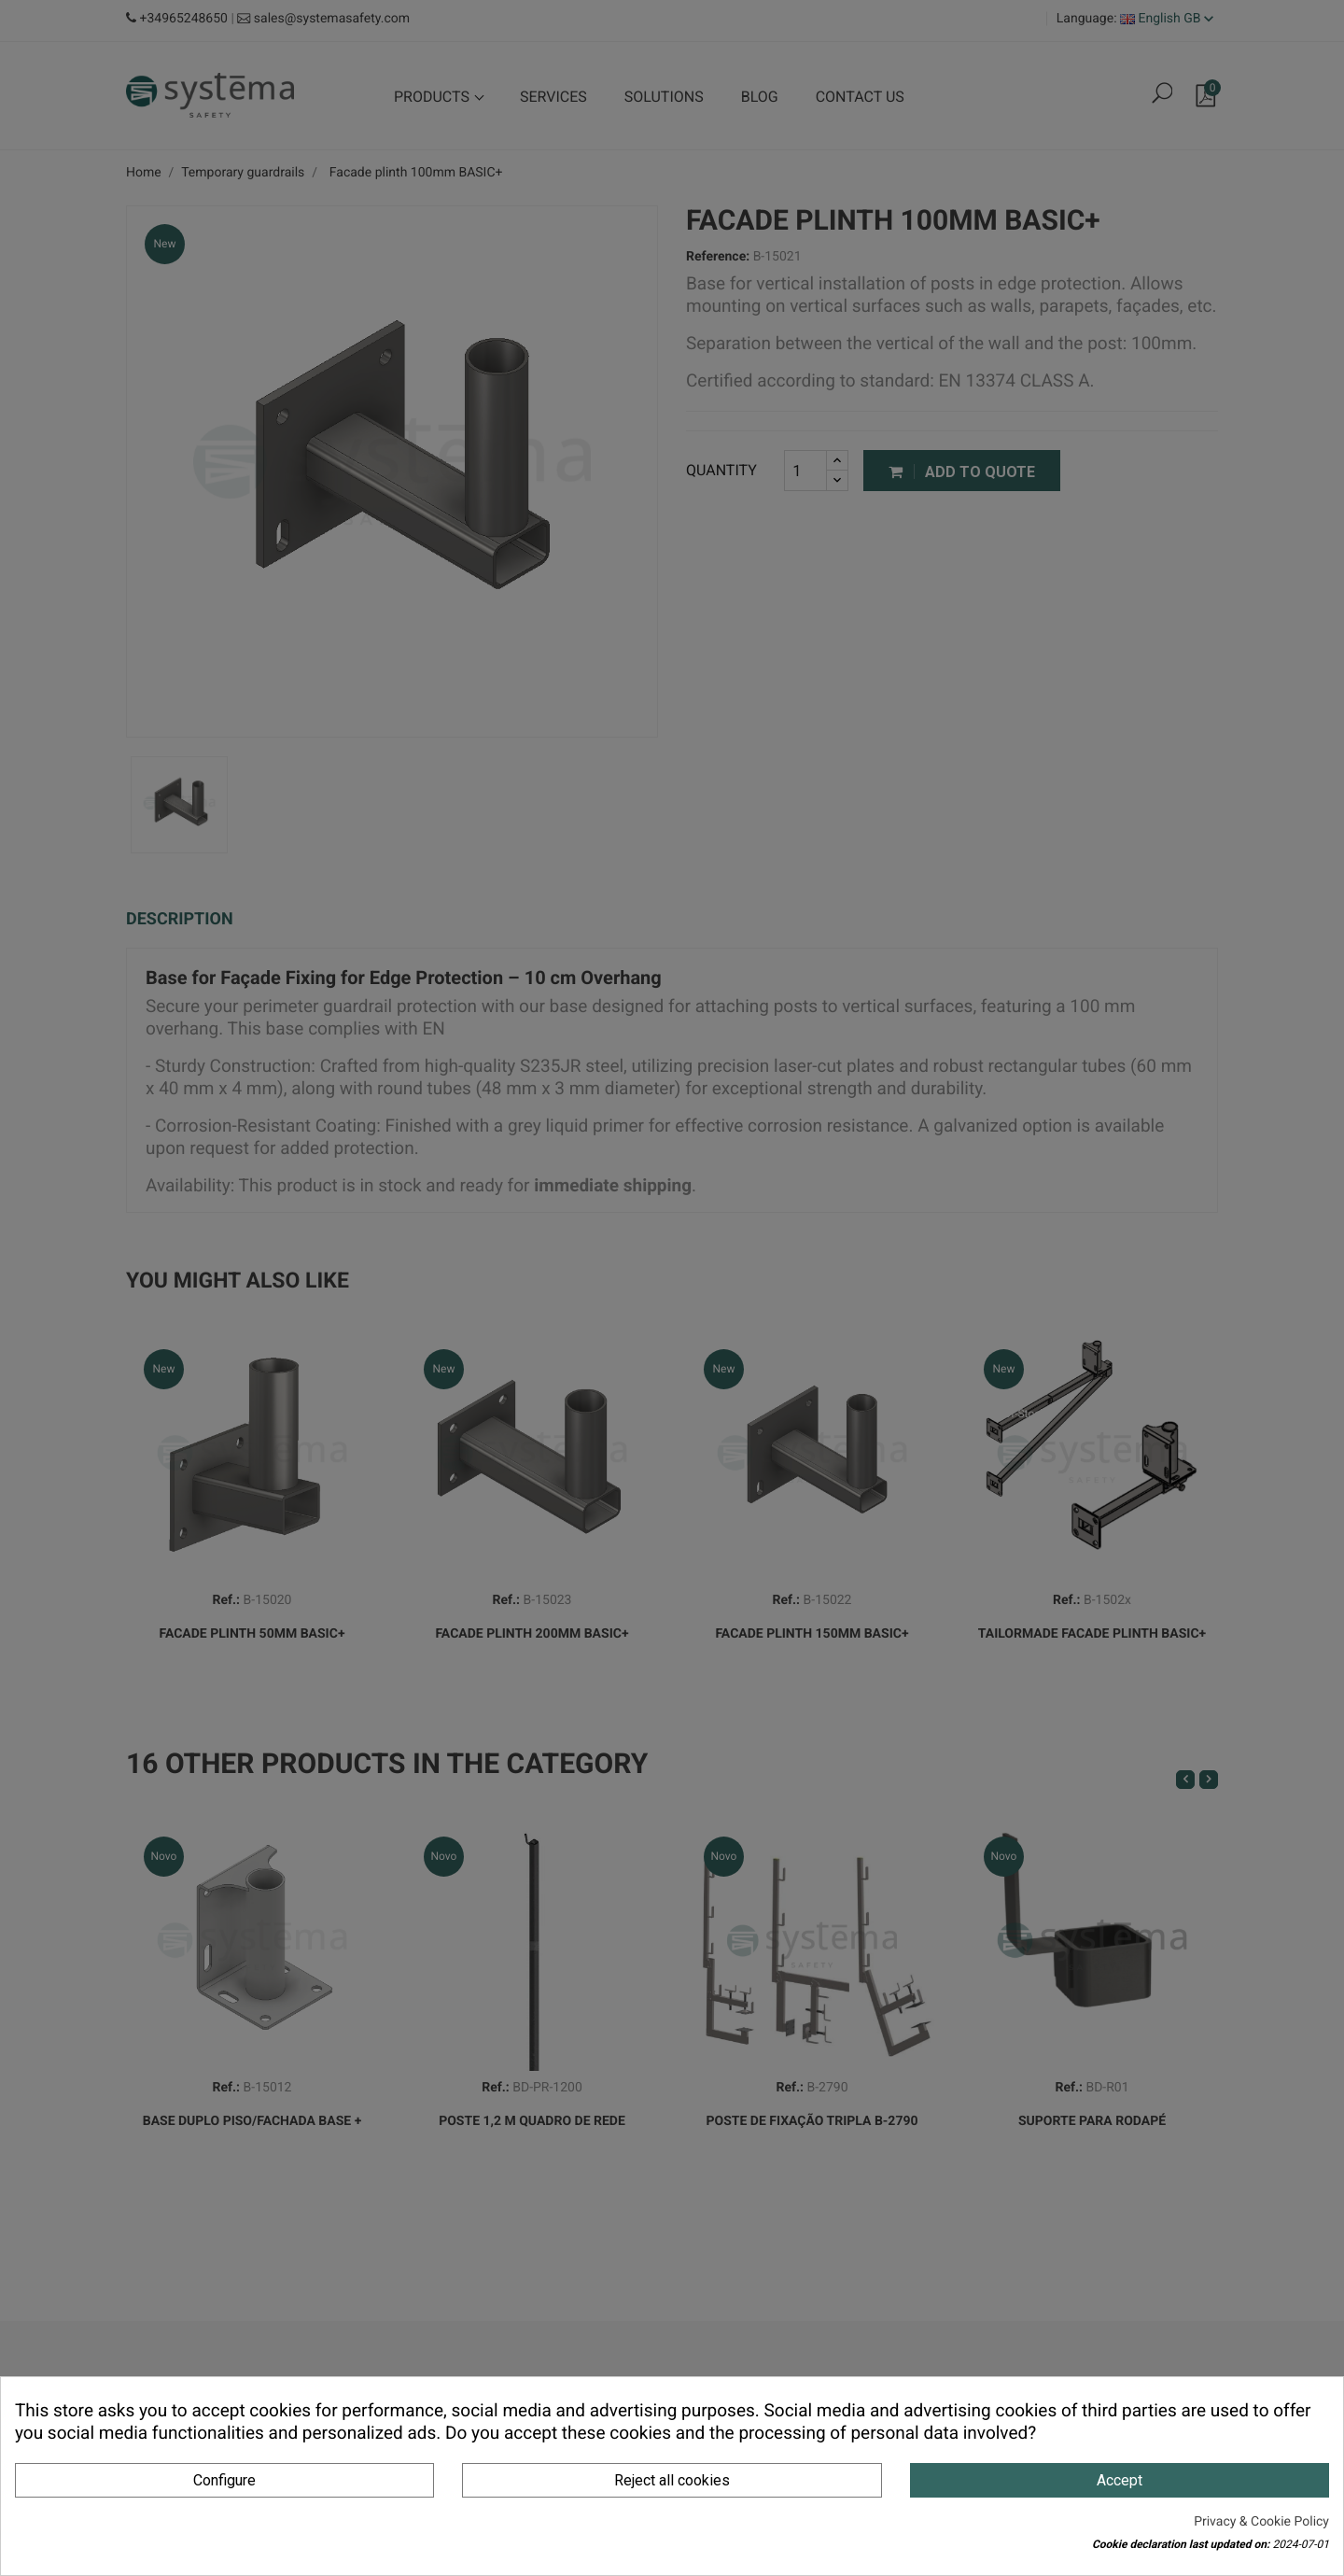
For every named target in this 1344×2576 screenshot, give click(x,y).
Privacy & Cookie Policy (1261, 2521)
